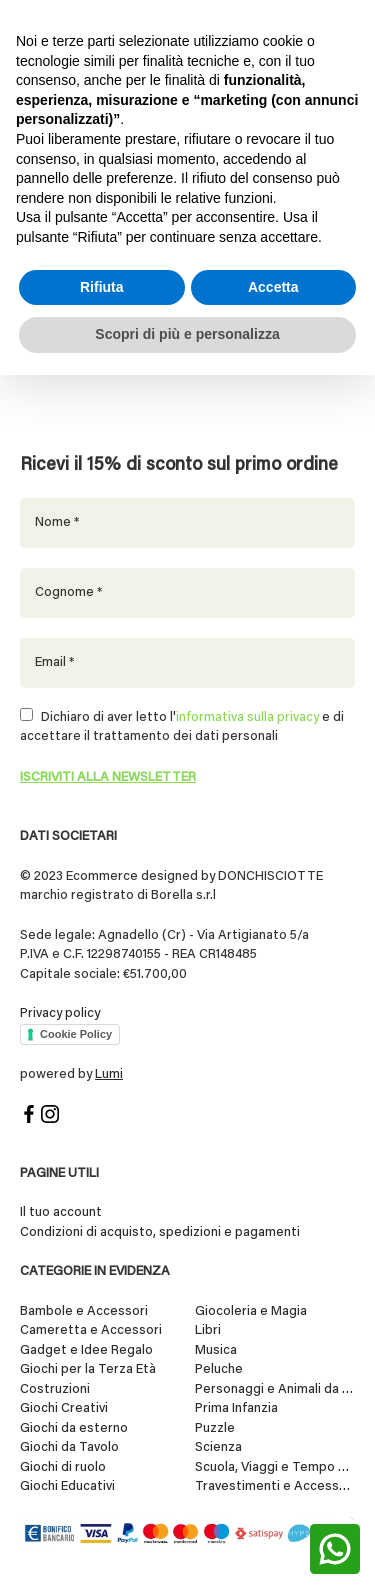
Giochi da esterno (74, 1428)
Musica (216, 1350)
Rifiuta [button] (102, 287)
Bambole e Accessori (84, 1311)
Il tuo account (61, 1212)
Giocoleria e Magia (251, 1311)
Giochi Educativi (67, 1486)
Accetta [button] (273, 287)
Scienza (218, 1447)
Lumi (109, 1074)
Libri (208, 1330)
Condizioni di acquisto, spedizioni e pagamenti (160, 1232)
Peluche (219, 1369)
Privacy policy (60, 1013)
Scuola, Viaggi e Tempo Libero (275, 1467)
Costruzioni (55, 1389)
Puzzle (215, 1428)
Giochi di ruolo (63, 1467)
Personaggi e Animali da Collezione (275, 1389)
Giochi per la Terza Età (88, 1369)
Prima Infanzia (236, 1408)
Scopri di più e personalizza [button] (187, 334)
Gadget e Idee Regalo (86, 1350)
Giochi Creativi (64, 1408)
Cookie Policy (76, 1034)
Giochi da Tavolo (69, 1447)
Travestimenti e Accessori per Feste (275, 1486)
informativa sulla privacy (247, 717)
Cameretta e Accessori (91, 1330)
